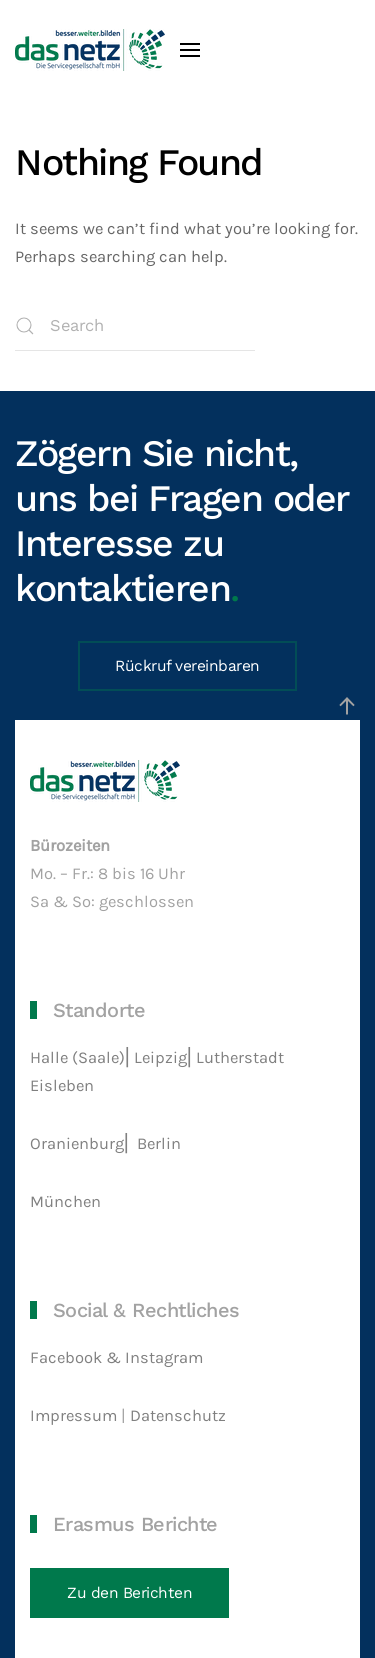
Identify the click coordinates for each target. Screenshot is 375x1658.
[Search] (135, 326)
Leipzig (160, 1057)
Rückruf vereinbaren (187, 666)
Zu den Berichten (129, 1593)
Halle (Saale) (77, 1057)
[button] (190, 50)
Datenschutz (180, 1415)
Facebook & (77, 1357)
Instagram (164, 1357)
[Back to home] (90, 50)
